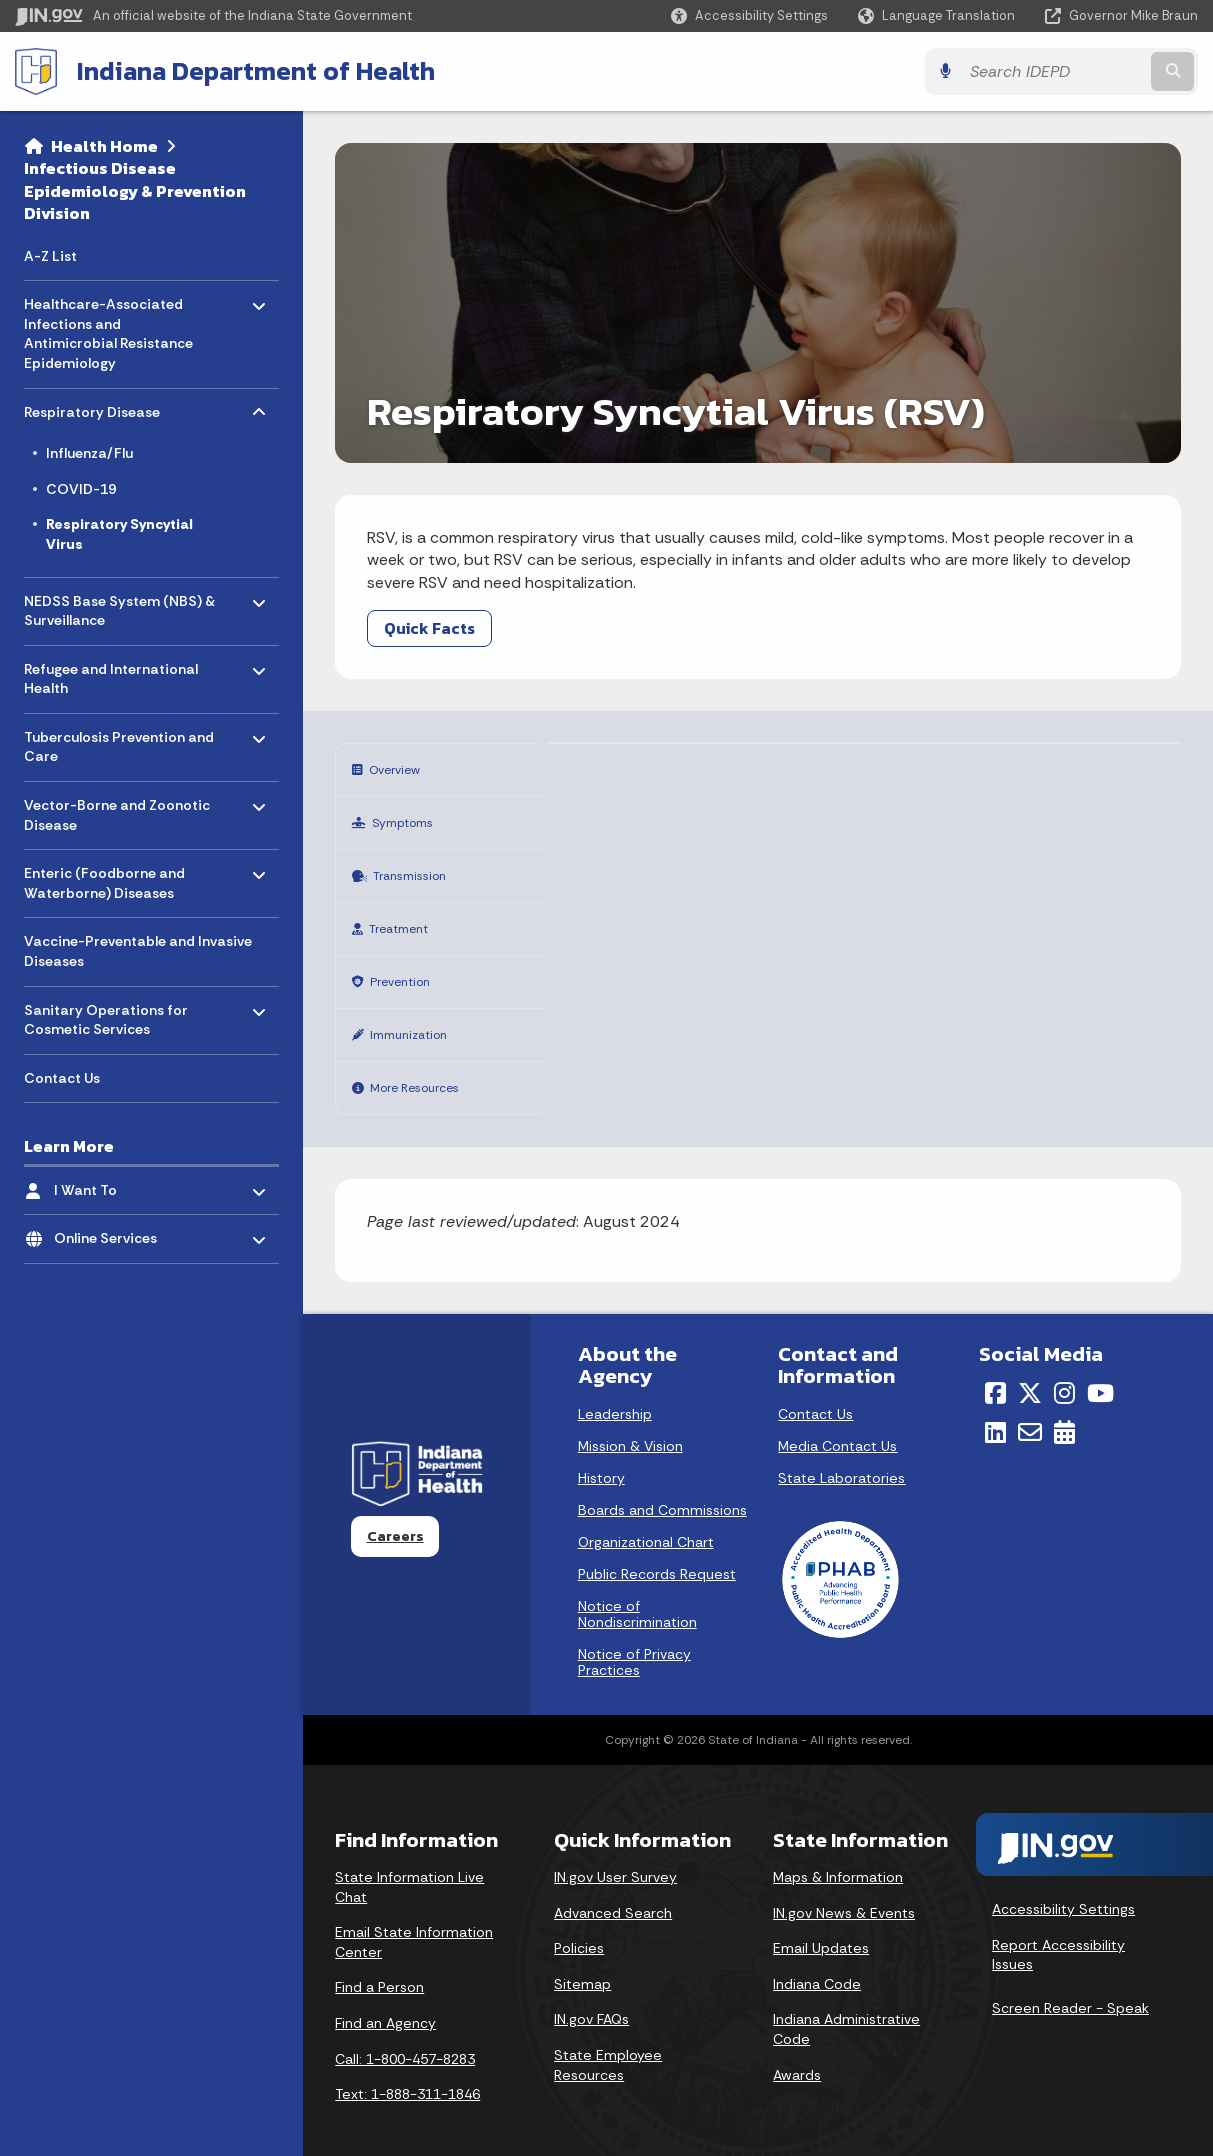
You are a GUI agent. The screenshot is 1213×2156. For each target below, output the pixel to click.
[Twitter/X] (1030, 1372)
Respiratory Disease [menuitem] (92, 406)
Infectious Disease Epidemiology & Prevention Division (135, 190)
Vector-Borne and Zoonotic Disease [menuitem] (117, 810)
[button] (749, 15)
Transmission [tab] (417, 868)
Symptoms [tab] (408, 818)
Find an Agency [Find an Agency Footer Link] (385, 2002)
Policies (579, 1927)
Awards (797, 2054)
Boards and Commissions (662, 1489)
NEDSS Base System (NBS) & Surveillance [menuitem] (119, 605)
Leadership (615, 1393)
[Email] (1030, 1411)
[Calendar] (1064, 1411)
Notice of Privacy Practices (634, 1641)
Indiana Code (817, 1963)
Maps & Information (838, 1856)
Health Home (104, 146)
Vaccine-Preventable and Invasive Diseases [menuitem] (138, 951)
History (601, 1457)
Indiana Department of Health (256, 71)
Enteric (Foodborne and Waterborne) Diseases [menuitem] (104, 878)
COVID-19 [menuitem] (81, 489)
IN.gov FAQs (591, 1998)
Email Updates (821, 1927)
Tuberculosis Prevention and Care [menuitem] (119, 742)
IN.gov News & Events (844, 1892)
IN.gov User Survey (615, 1856)
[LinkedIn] (995, 1411)
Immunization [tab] (418, 1018)
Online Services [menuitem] (112, 1233)
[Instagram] (1064, 1372)
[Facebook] (995, 1372)
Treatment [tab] (405, 918)
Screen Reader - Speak (1070, 1987)
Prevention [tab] (406, 968)
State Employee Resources (608, 2044)
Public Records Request (657, 1553)
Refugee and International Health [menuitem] (111, 673)
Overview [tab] (398, 768)
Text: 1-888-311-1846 (407, 2073)
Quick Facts (429, 628)
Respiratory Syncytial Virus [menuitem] (119, 534)
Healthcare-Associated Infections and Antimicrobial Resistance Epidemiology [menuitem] (108, 329)
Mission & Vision (630, 1425)
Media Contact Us (837, 1425)
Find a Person (379, 1966)
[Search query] (1053, 71)
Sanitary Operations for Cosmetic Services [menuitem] (106, 1014)
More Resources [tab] (425, 1068)
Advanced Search (613, 1892)
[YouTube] (1100, 1372)
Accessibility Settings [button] (1063, 1888)
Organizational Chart (646, 1521)
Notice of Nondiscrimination (637, 1593)
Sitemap (582, 1963)
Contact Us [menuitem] (62, 1078)
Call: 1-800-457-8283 (405, 2038)
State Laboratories (841, 1457)
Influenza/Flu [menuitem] (89, 453)
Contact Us (815, 1393)
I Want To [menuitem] (112, 1185)
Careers (395, 1515)
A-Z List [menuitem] (50, 256)
